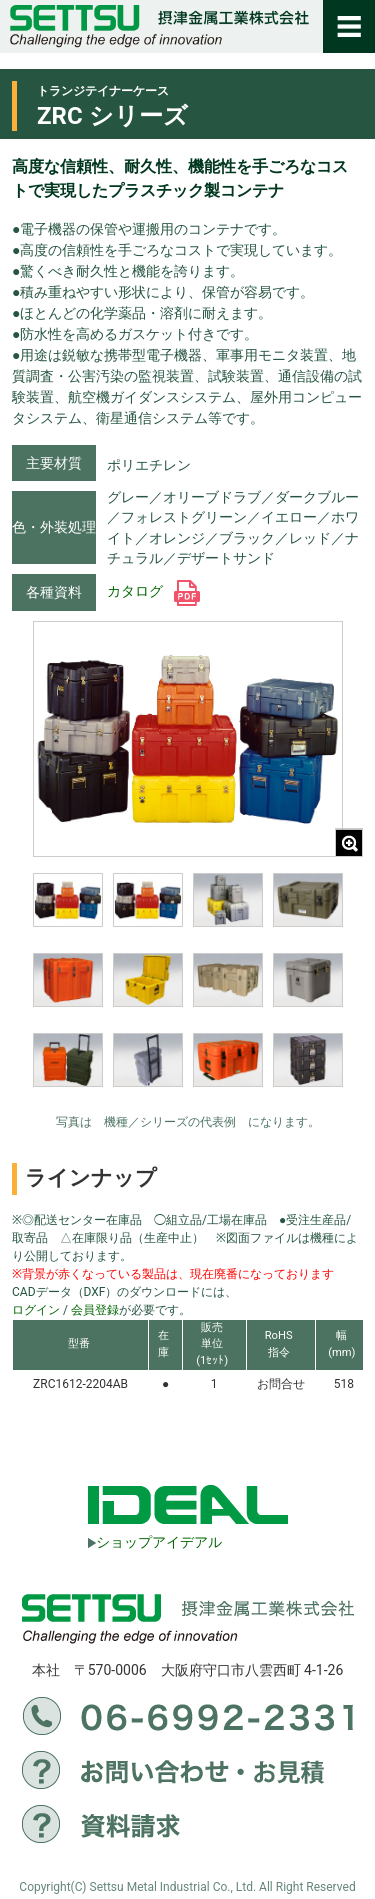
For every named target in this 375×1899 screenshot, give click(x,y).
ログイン (36, 1310)
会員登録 (95, 1310)
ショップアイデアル (155, 1542)
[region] (188, 993)
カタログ (153, 591)
